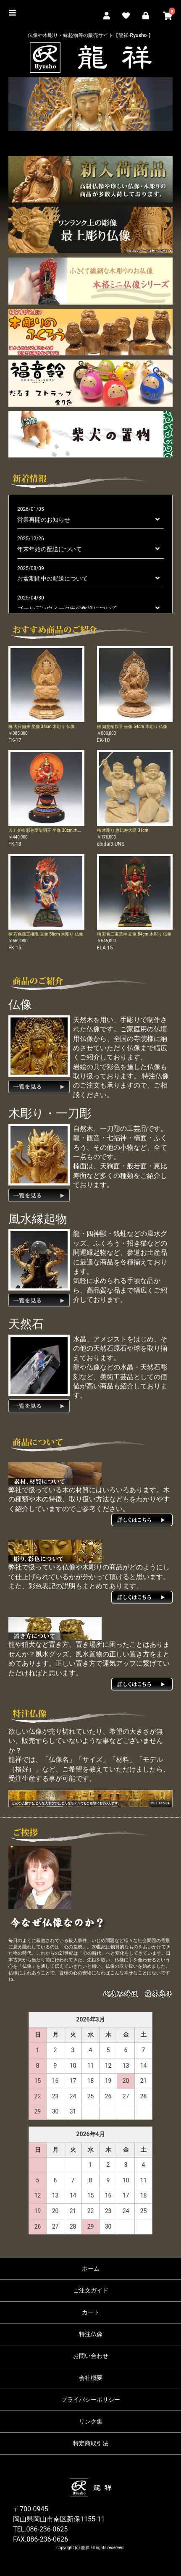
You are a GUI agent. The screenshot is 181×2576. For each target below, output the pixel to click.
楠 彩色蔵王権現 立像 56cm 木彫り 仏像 (45, 934)
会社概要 (90, 2377)
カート (91, 2312)
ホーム (91, 2268)
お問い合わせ (90, 2356)
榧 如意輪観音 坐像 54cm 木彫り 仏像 (132, 726)
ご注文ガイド (90, 2290)
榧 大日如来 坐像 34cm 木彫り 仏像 (41, 726)
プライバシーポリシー (90, 2399)
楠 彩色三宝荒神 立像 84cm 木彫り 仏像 (134, 934)
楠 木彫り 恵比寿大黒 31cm (123, 830)
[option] (90, 104)
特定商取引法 (90, 2443)
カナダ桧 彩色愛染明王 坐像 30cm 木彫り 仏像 (52, 830)
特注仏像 (90, 2334)
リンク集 (90, 2421)
